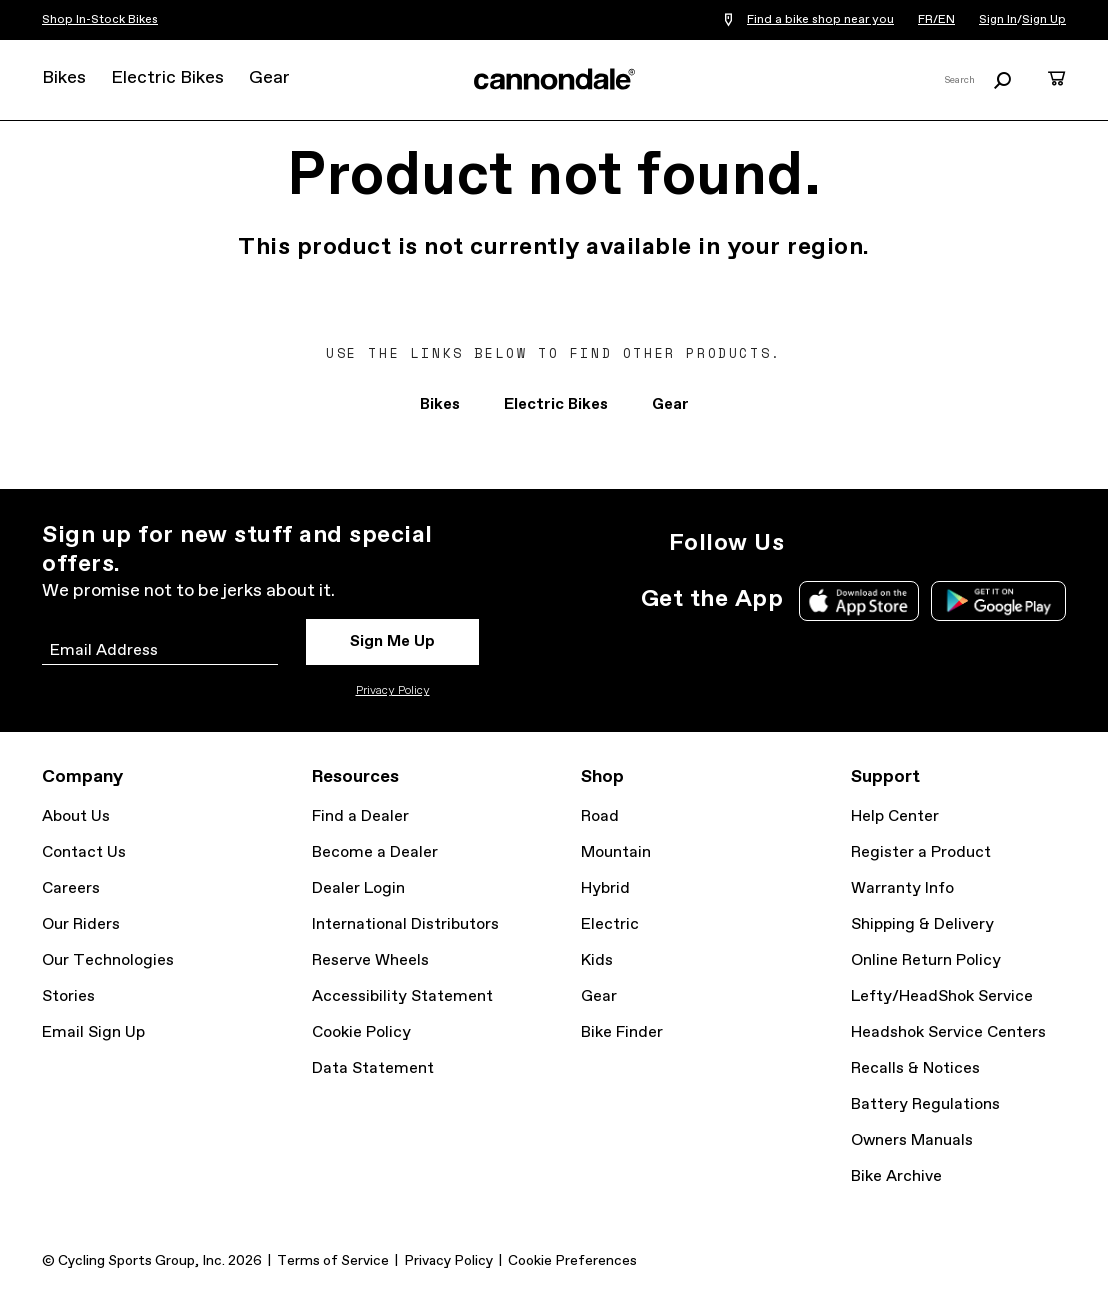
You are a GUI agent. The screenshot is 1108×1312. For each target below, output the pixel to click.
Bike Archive (896, 1176)
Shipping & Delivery (922, 924)
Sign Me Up (392, 641)
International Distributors (405, 924)
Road (600, 816)
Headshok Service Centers (948, 1032)
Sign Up (1044, 20)
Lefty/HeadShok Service (942, 996)
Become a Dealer (375, 852)
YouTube (944, 543)
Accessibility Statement (402, 996)
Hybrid (605, 888)
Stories (68, 996)
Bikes (64, 78)
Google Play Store (998, 601)
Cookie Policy (361, 1032)
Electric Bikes (167, 78)
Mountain (616, 852)
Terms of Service (333, 1261)
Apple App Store (859, 601)
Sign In (998, 20)
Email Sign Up (93, 1032)
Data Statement (373, 1068)
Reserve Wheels (370, 960)
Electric (610, 924)
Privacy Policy (393, 691)
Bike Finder (622, 1032)
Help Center (895, 816)
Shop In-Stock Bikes (100, 20)
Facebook (900, 543)
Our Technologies (108, 960)
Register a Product (921, 852)
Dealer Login (358, 888)
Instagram (812, 543)
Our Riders (81, 924)
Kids (597, 960)
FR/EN (936, 20)
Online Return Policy (926, 960)
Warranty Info (902, 888)
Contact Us (84, 852)
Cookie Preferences (572, 1261)
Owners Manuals (912, 1140)
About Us (76, 816)
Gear (269, 78)
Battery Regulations (925, 1104)
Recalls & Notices (915, 1068)
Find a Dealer (360, 816)
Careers (71, 888)
